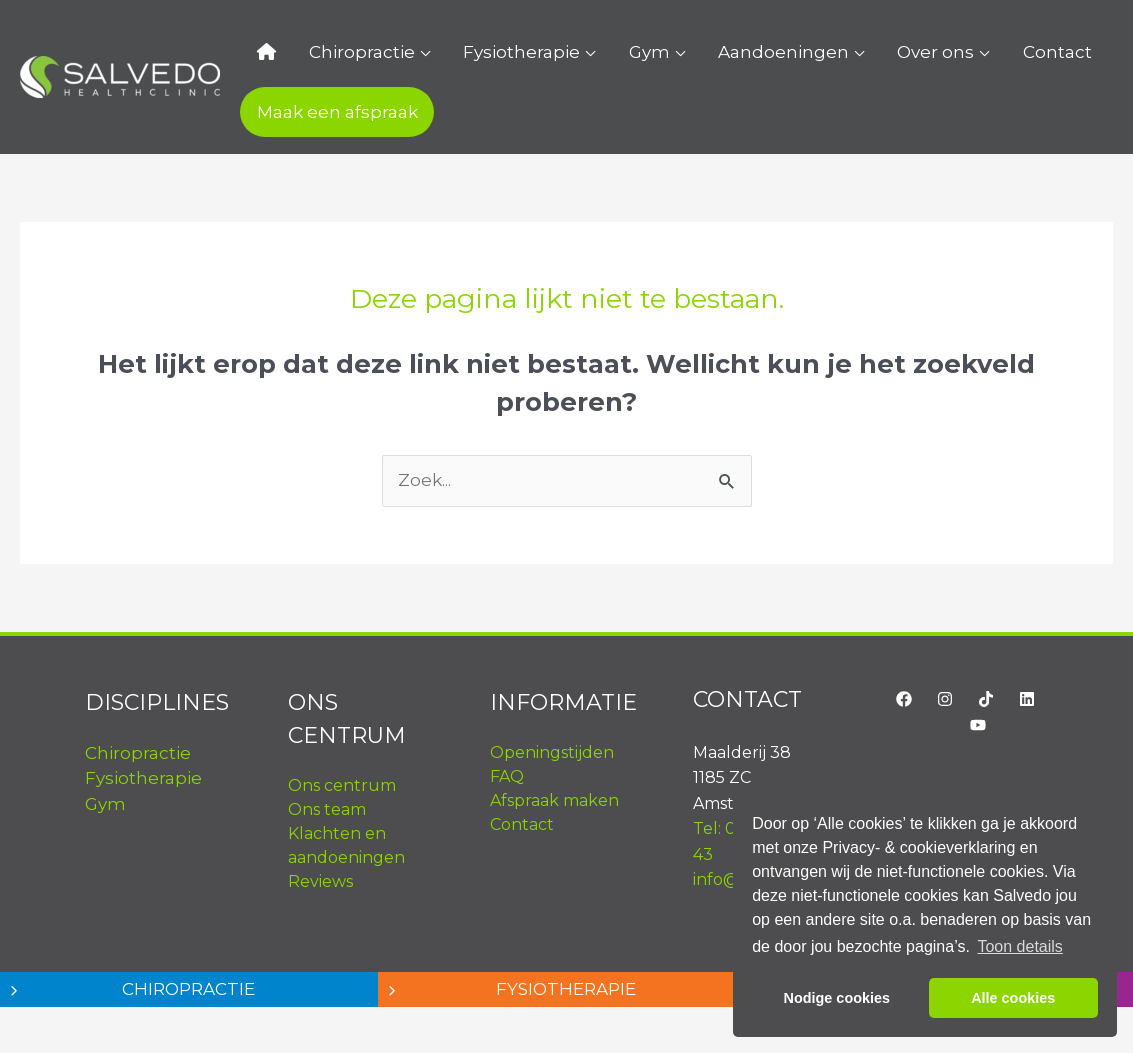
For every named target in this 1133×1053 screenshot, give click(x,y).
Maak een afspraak (330, 112)
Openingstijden (552, 752)
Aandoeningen (723, 52)
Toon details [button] (1019, 946)
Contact (970, 52)
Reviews (320, 881)
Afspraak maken (554, 800)
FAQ (507, 776)
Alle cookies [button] (1013, 998)
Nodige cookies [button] (837, 998)
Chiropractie (342, 52)
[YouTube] (978, 725)
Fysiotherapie (488, 52)
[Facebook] (904, 699)
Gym (602, 52)
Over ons (862, 52)
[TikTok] (986, 699)
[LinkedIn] (1027, 699)
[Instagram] (945, 699)
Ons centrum (342, 785)
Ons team (327, 809)
